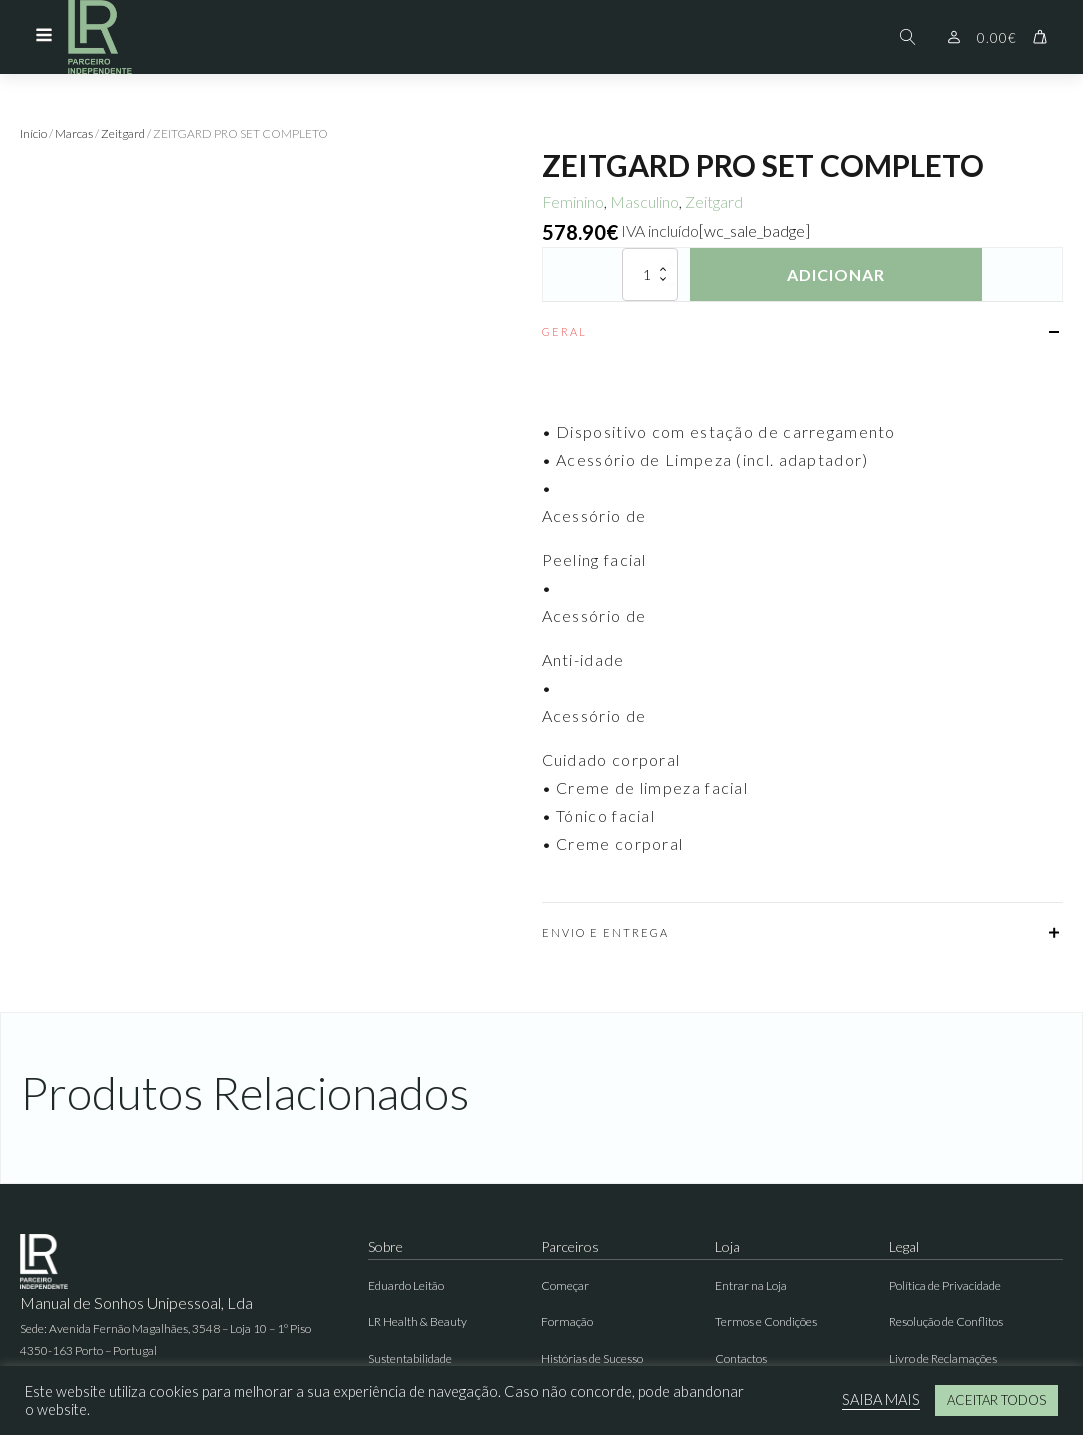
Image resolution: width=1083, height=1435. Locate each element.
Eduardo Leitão (406, 1285)
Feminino (573, 201)
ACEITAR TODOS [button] (996, 1400)
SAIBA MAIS (881, 1399)
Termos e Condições (766, 1321)
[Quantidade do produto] (650, 274)
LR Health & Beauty (417, 1321)
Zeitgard (123, 133)
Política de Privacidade (945, 1285)
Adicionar (836, 274)
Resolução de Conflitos (946, 1321)
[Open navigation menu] (44, 37)
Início (33, 133)
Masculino (644, 201)
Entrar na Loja (751, 1285)
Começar (565, 1285)
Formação (567, 1321)
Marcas (74, 133)
